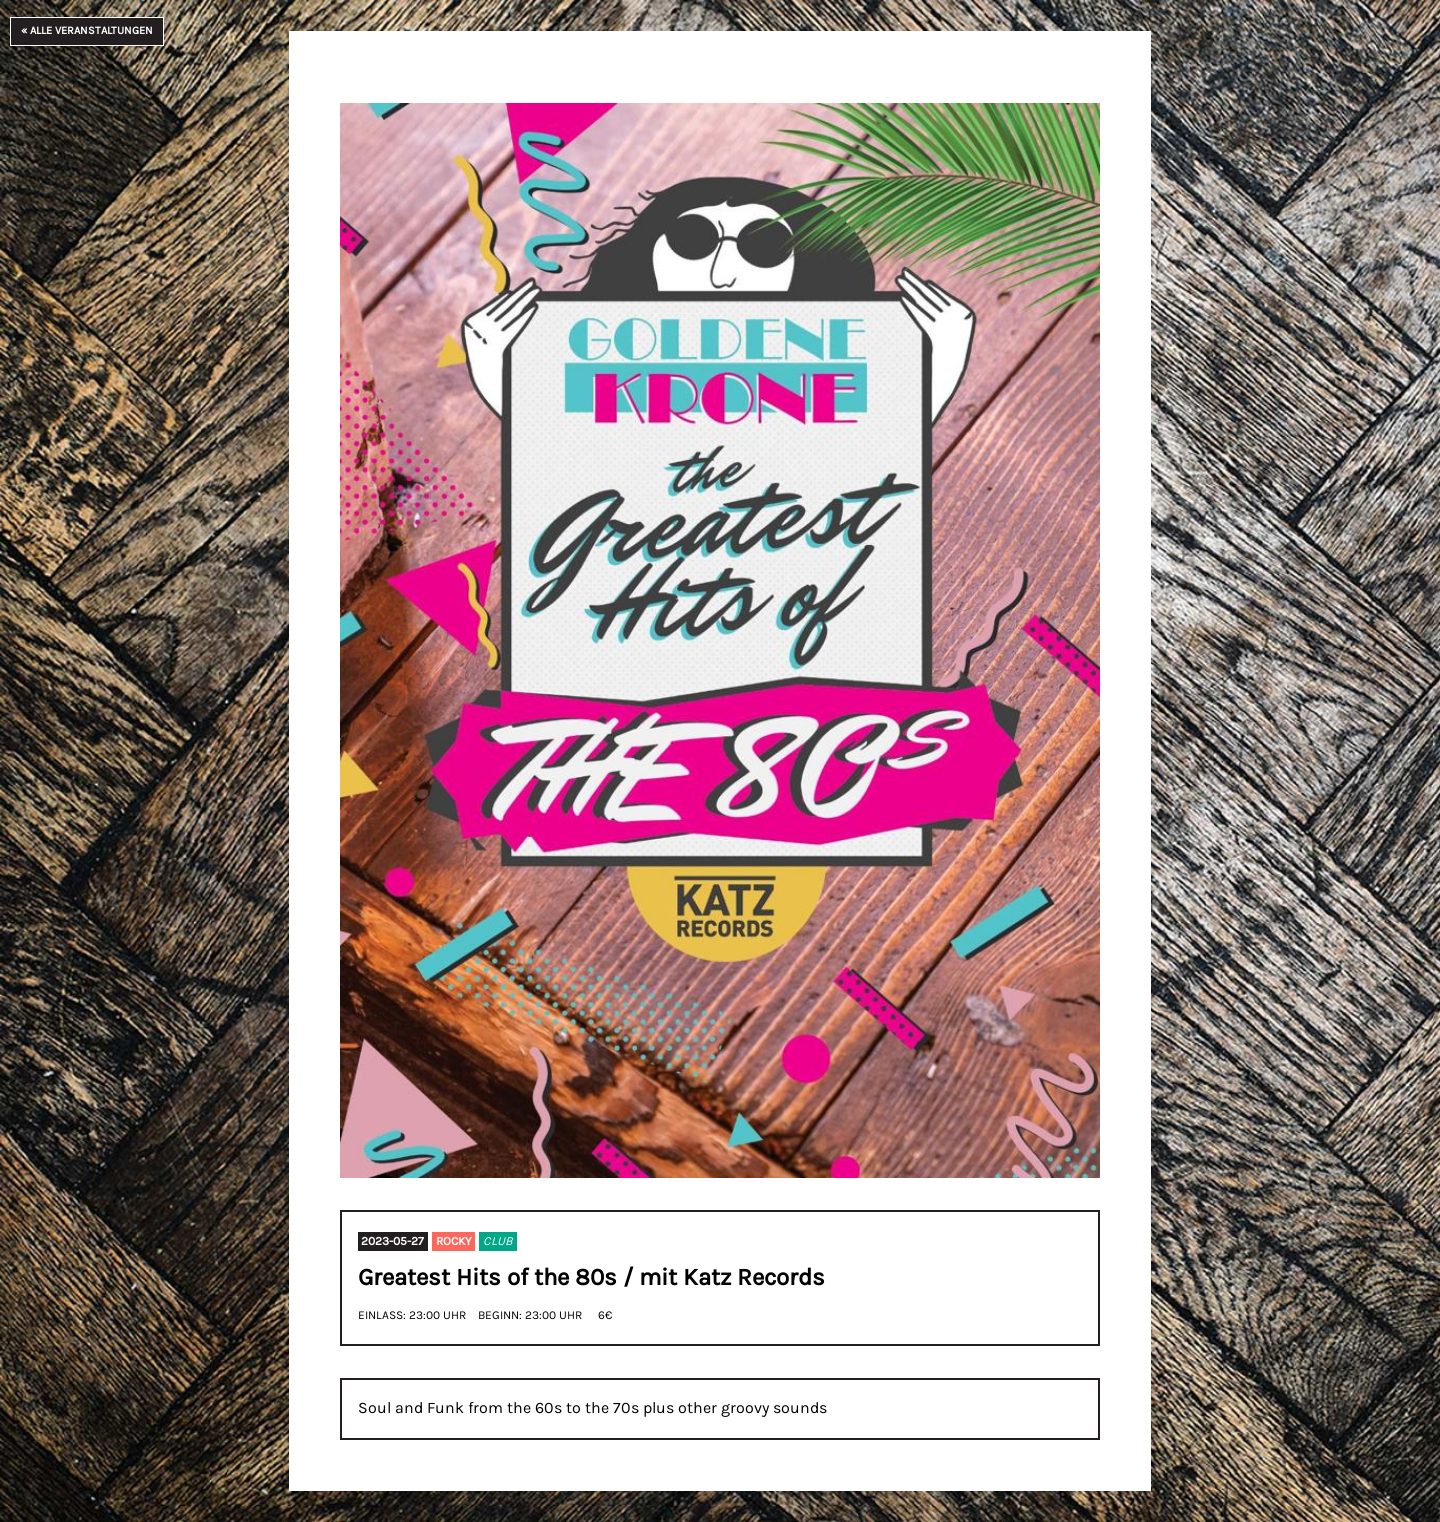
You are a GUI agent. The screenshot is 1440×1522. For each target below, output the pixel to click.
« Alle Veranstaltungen (87, 30)
